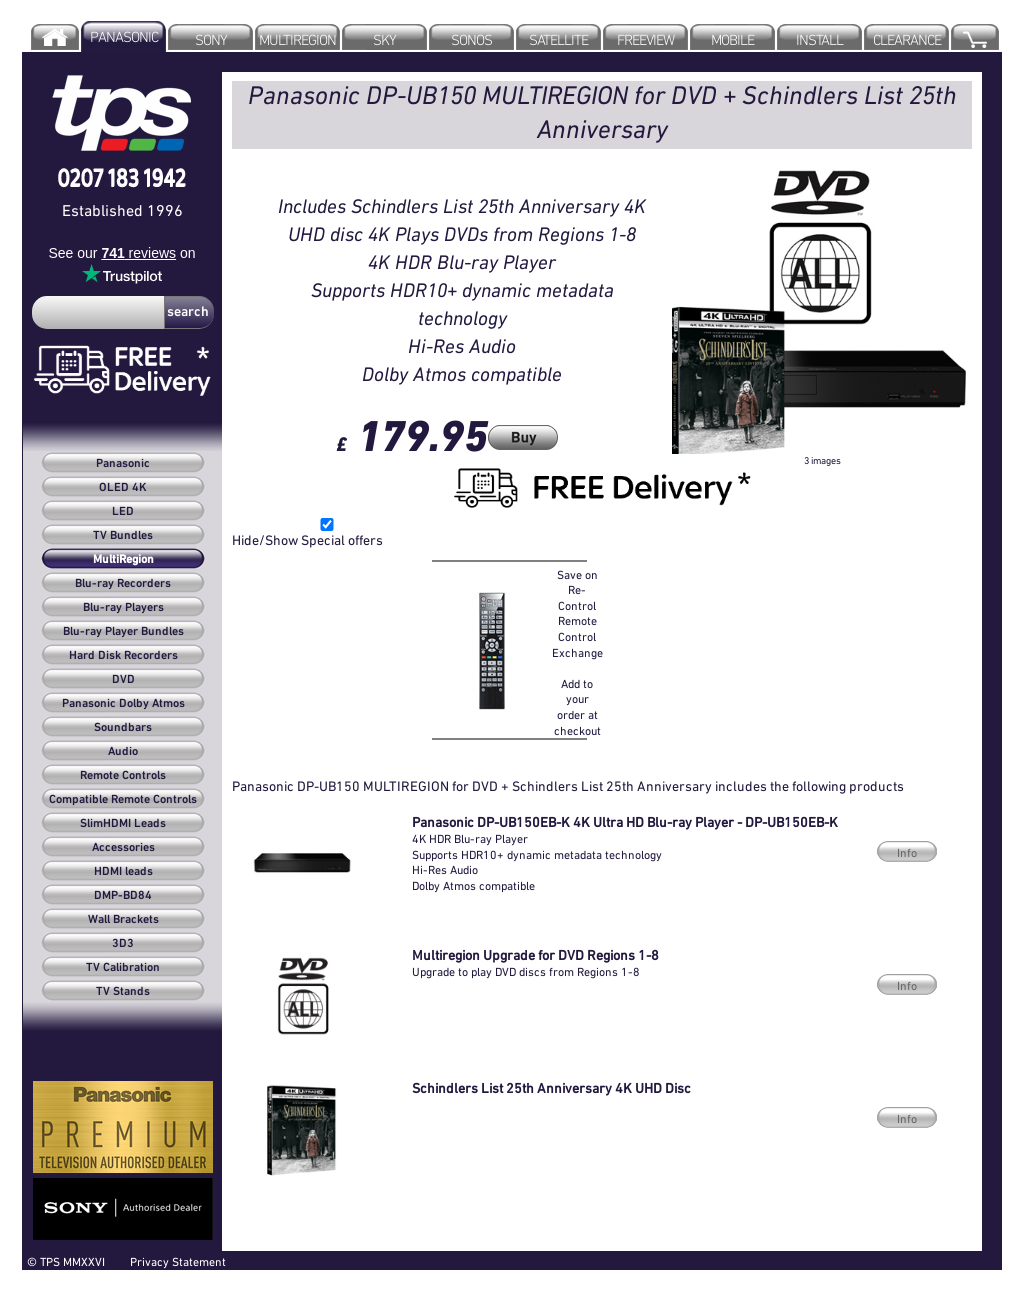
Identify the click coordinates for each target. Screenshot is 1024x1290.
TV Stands (123, 992)
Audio (123, 752)
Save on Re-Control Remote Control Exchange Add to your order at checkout (577, 652)
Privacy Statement (178, 1261)
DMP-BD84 (123, 896)
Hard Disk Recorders (123, 656)
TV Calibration (123, 968)
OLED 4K (123, 488)
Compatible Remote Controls (123, 800)
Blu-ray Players (123, 608)
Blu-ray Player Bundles (123, 632)
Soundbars (123, 728)
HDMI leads (123, 872)
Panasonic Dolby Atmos (123, 704)
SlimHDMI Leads (123, 824)
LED (123, 512)
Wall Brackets (123, 920)
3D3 (123, 944)
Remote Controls (123, 776)
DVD (123, 680)
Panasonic (123, 464)
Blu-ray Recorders (123, 584)
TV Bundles (123, 536)
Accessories (123, 848)
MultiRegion (123, 560)
